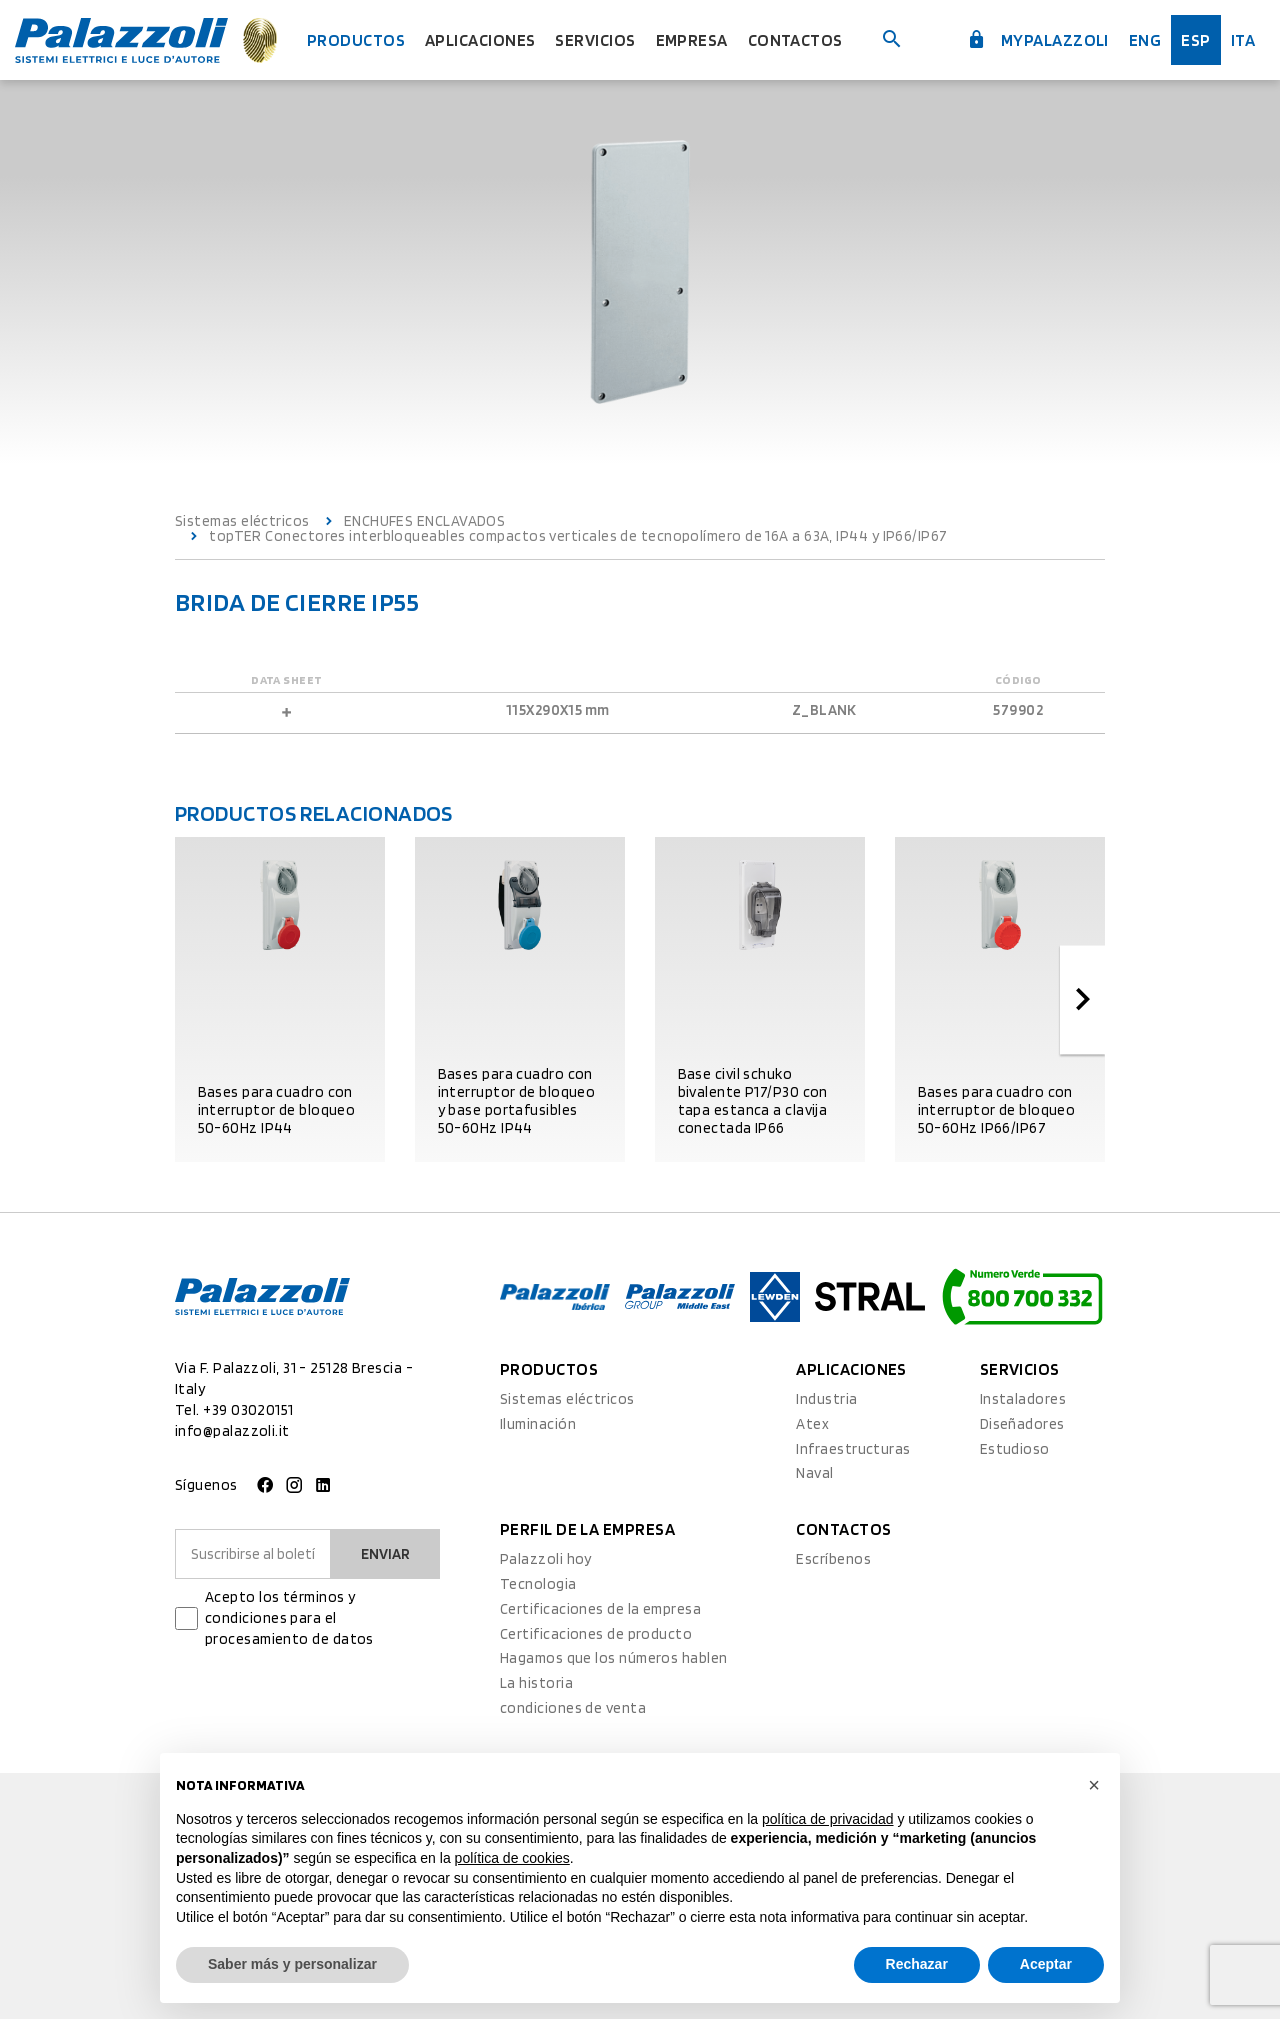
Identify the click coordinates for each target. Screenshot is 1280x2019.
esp (1195, 40)
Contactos (795, 40)
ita (1243, 40)
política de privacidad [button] (828, 1819)
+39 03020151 (248, 1410)
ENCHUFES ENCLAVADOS (425, 521)
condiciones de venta (573, 1708)
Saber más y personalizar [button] (292, 1964)
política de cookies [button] (512, 1858)
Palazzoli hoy (546, 1559)
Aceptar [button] (1046, 1964)
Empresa (692, 40)
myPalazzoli (1038, 40)
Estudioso (1015, 1449)
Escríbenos (833, 1559)
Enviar (385, 1554)
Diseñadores (1022, 1424)
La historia (536, 1683)
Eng (1145, 40)
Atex (812, 1424)
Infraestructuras (853, 1449)
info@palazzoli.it (232, 1431)
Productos (356, 40)
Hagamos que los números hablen (614, 1658)
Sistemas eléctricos (242, 521)
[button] (1094, 1785)
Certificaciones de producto (596, 1634)
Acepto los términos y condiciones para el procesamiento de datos (289, 1618)
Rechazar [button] (917, 1964)
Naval (814, 1473)
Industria (826, 1399)
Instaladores (1023, 1399)
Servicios (595, 40)
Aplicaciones (480, 40)
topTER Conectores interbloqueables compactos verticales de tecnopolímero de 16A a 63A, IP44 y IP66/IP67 (578, 536)
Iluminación (538, 1424)
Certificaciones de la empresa (600, 1609)
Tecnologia (538, 1584)
